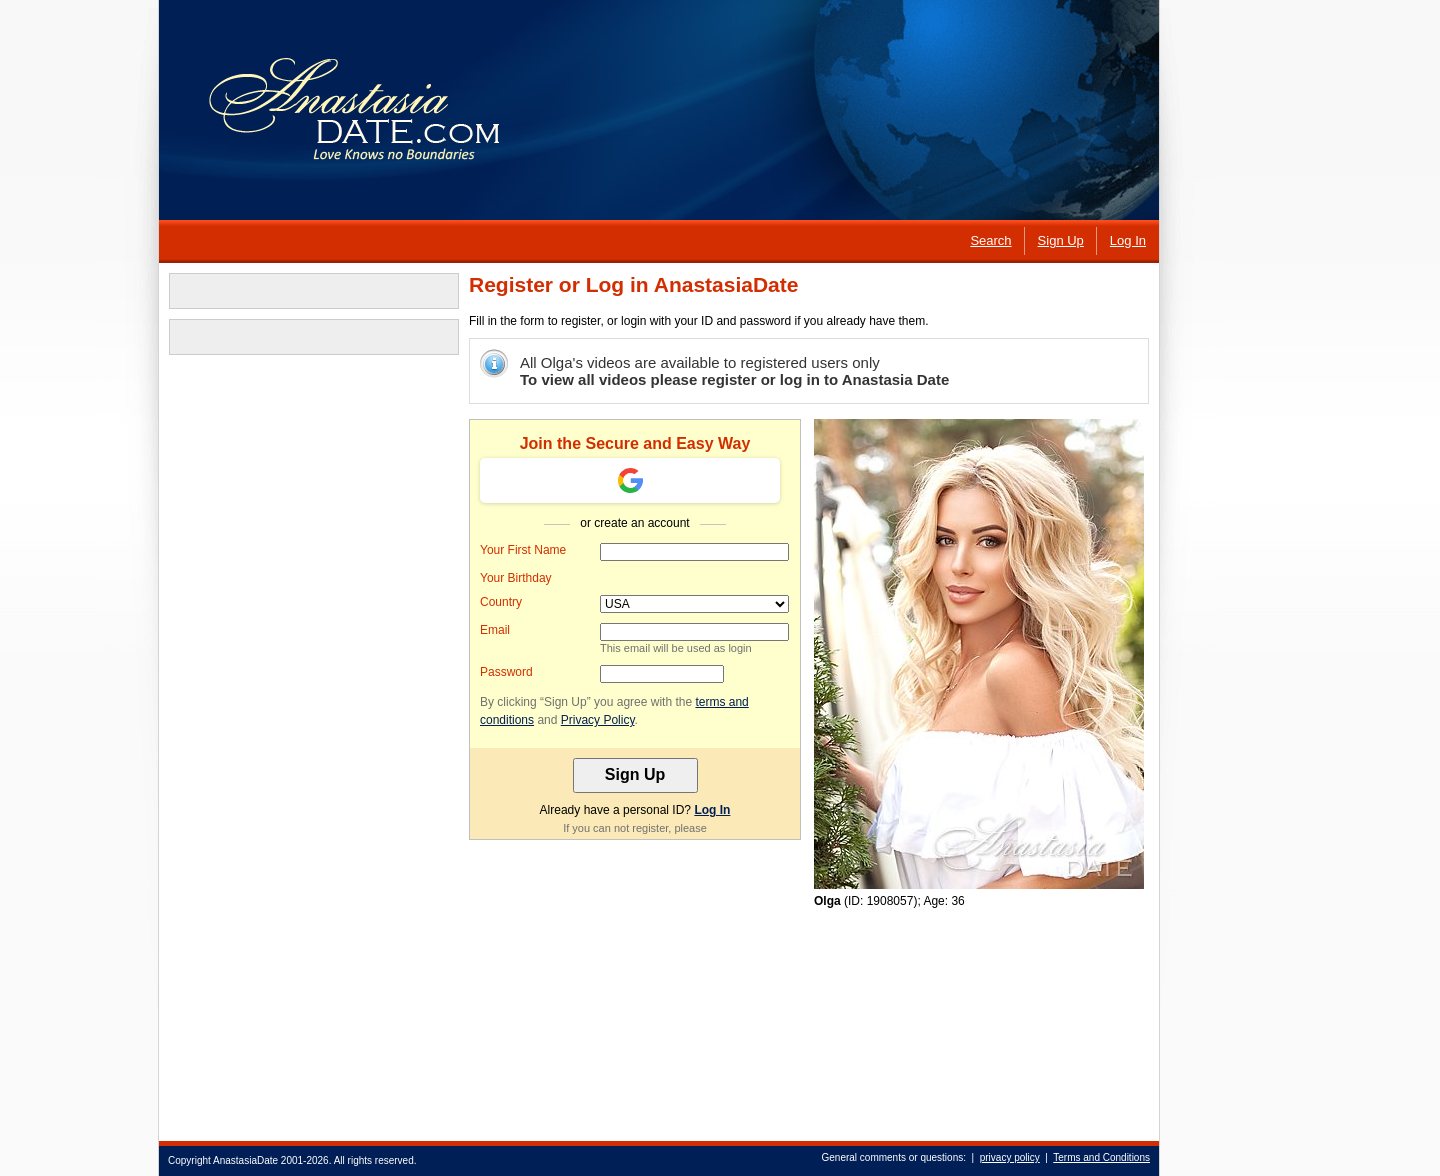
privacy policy (1010, 1157)
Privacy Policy (598, 720)
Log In (712, 810)
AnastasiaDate (245, 1160)
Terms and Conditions (1101, 1157)
